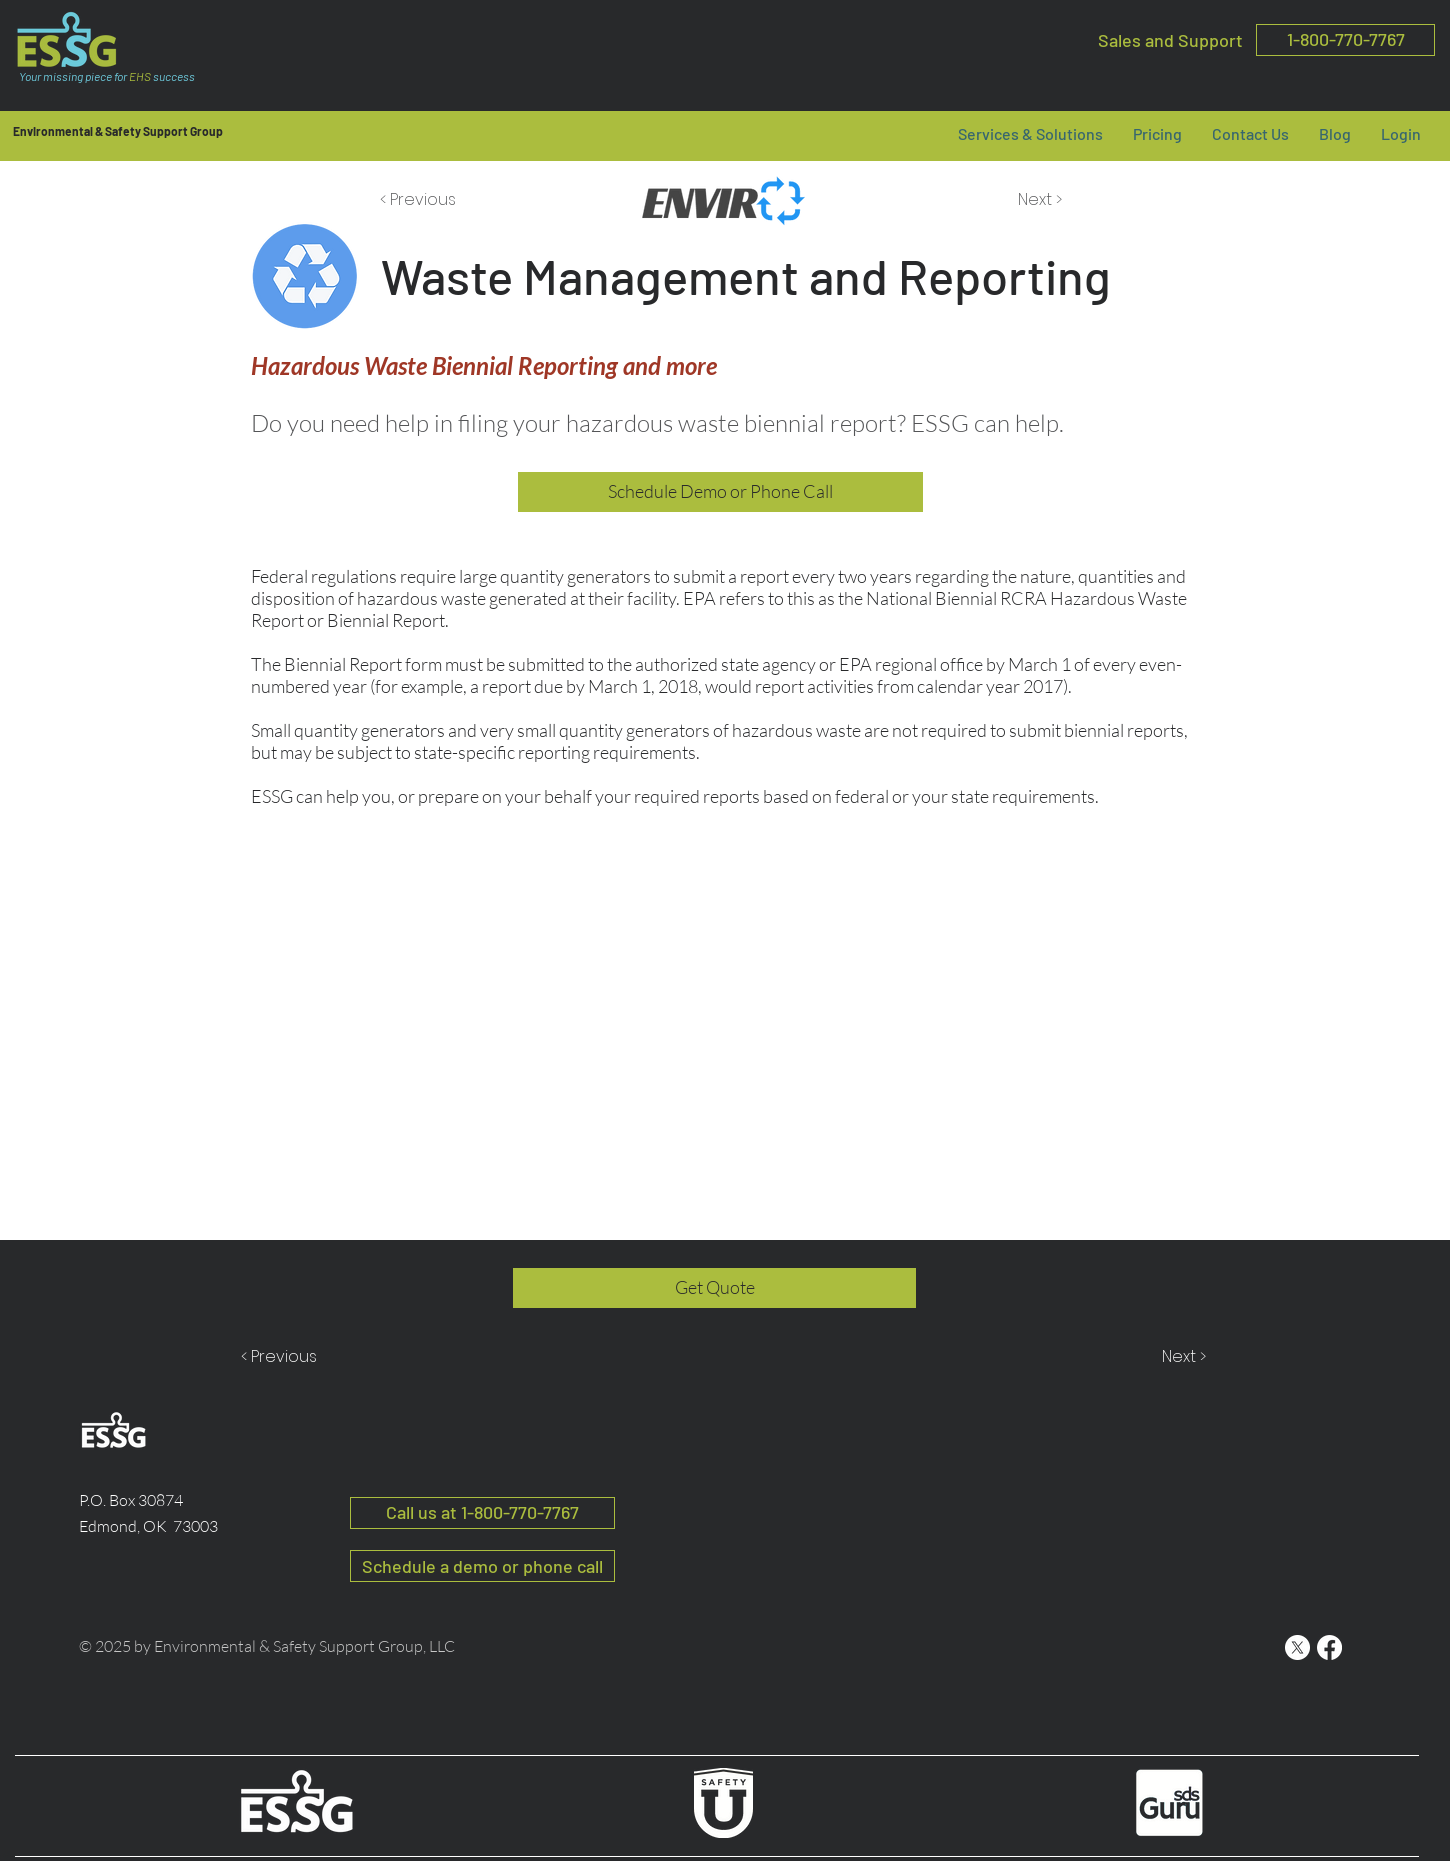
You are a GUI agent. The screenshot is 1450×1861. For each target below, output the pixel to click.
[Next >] (1038, 200)
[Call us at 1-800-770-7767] (482, 1513)
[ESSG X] (1297, 1647)
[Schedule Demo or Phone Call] (720, 492)
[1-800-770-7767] (1345, 40)
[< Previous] (421, 200)
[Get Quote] (714, 1288)
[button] (1157, 133)
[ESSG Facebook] (1329, 1647)
